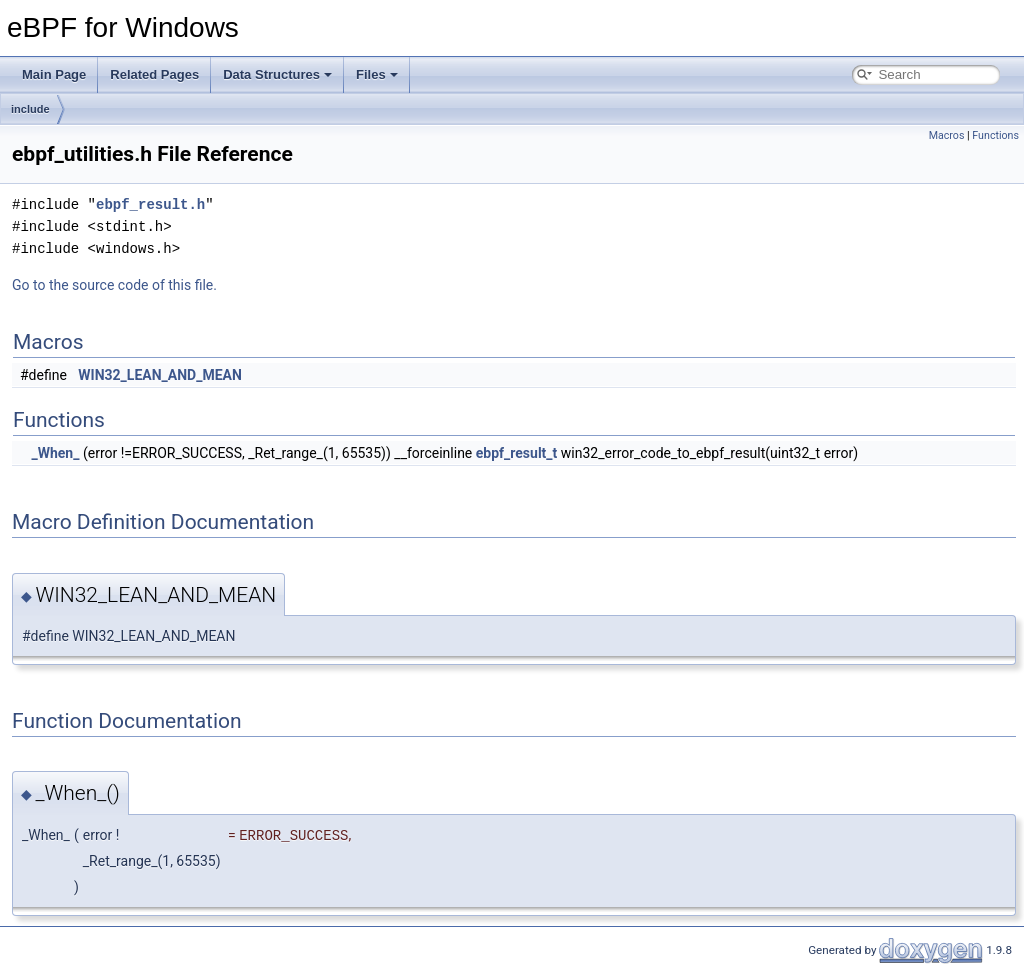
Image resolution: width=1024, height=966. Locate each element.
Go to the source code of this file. (114, 285)
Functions (995, 135)
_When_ (55, 453)
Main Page (54, 74)
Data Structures (277, 74)
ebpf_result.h (150, 204)
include (30, 109)
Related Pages (154, 74)
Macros (947, 135)
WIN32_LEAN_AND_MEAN (160, 375)
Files (377, 74)
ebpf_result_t (517, 453)
